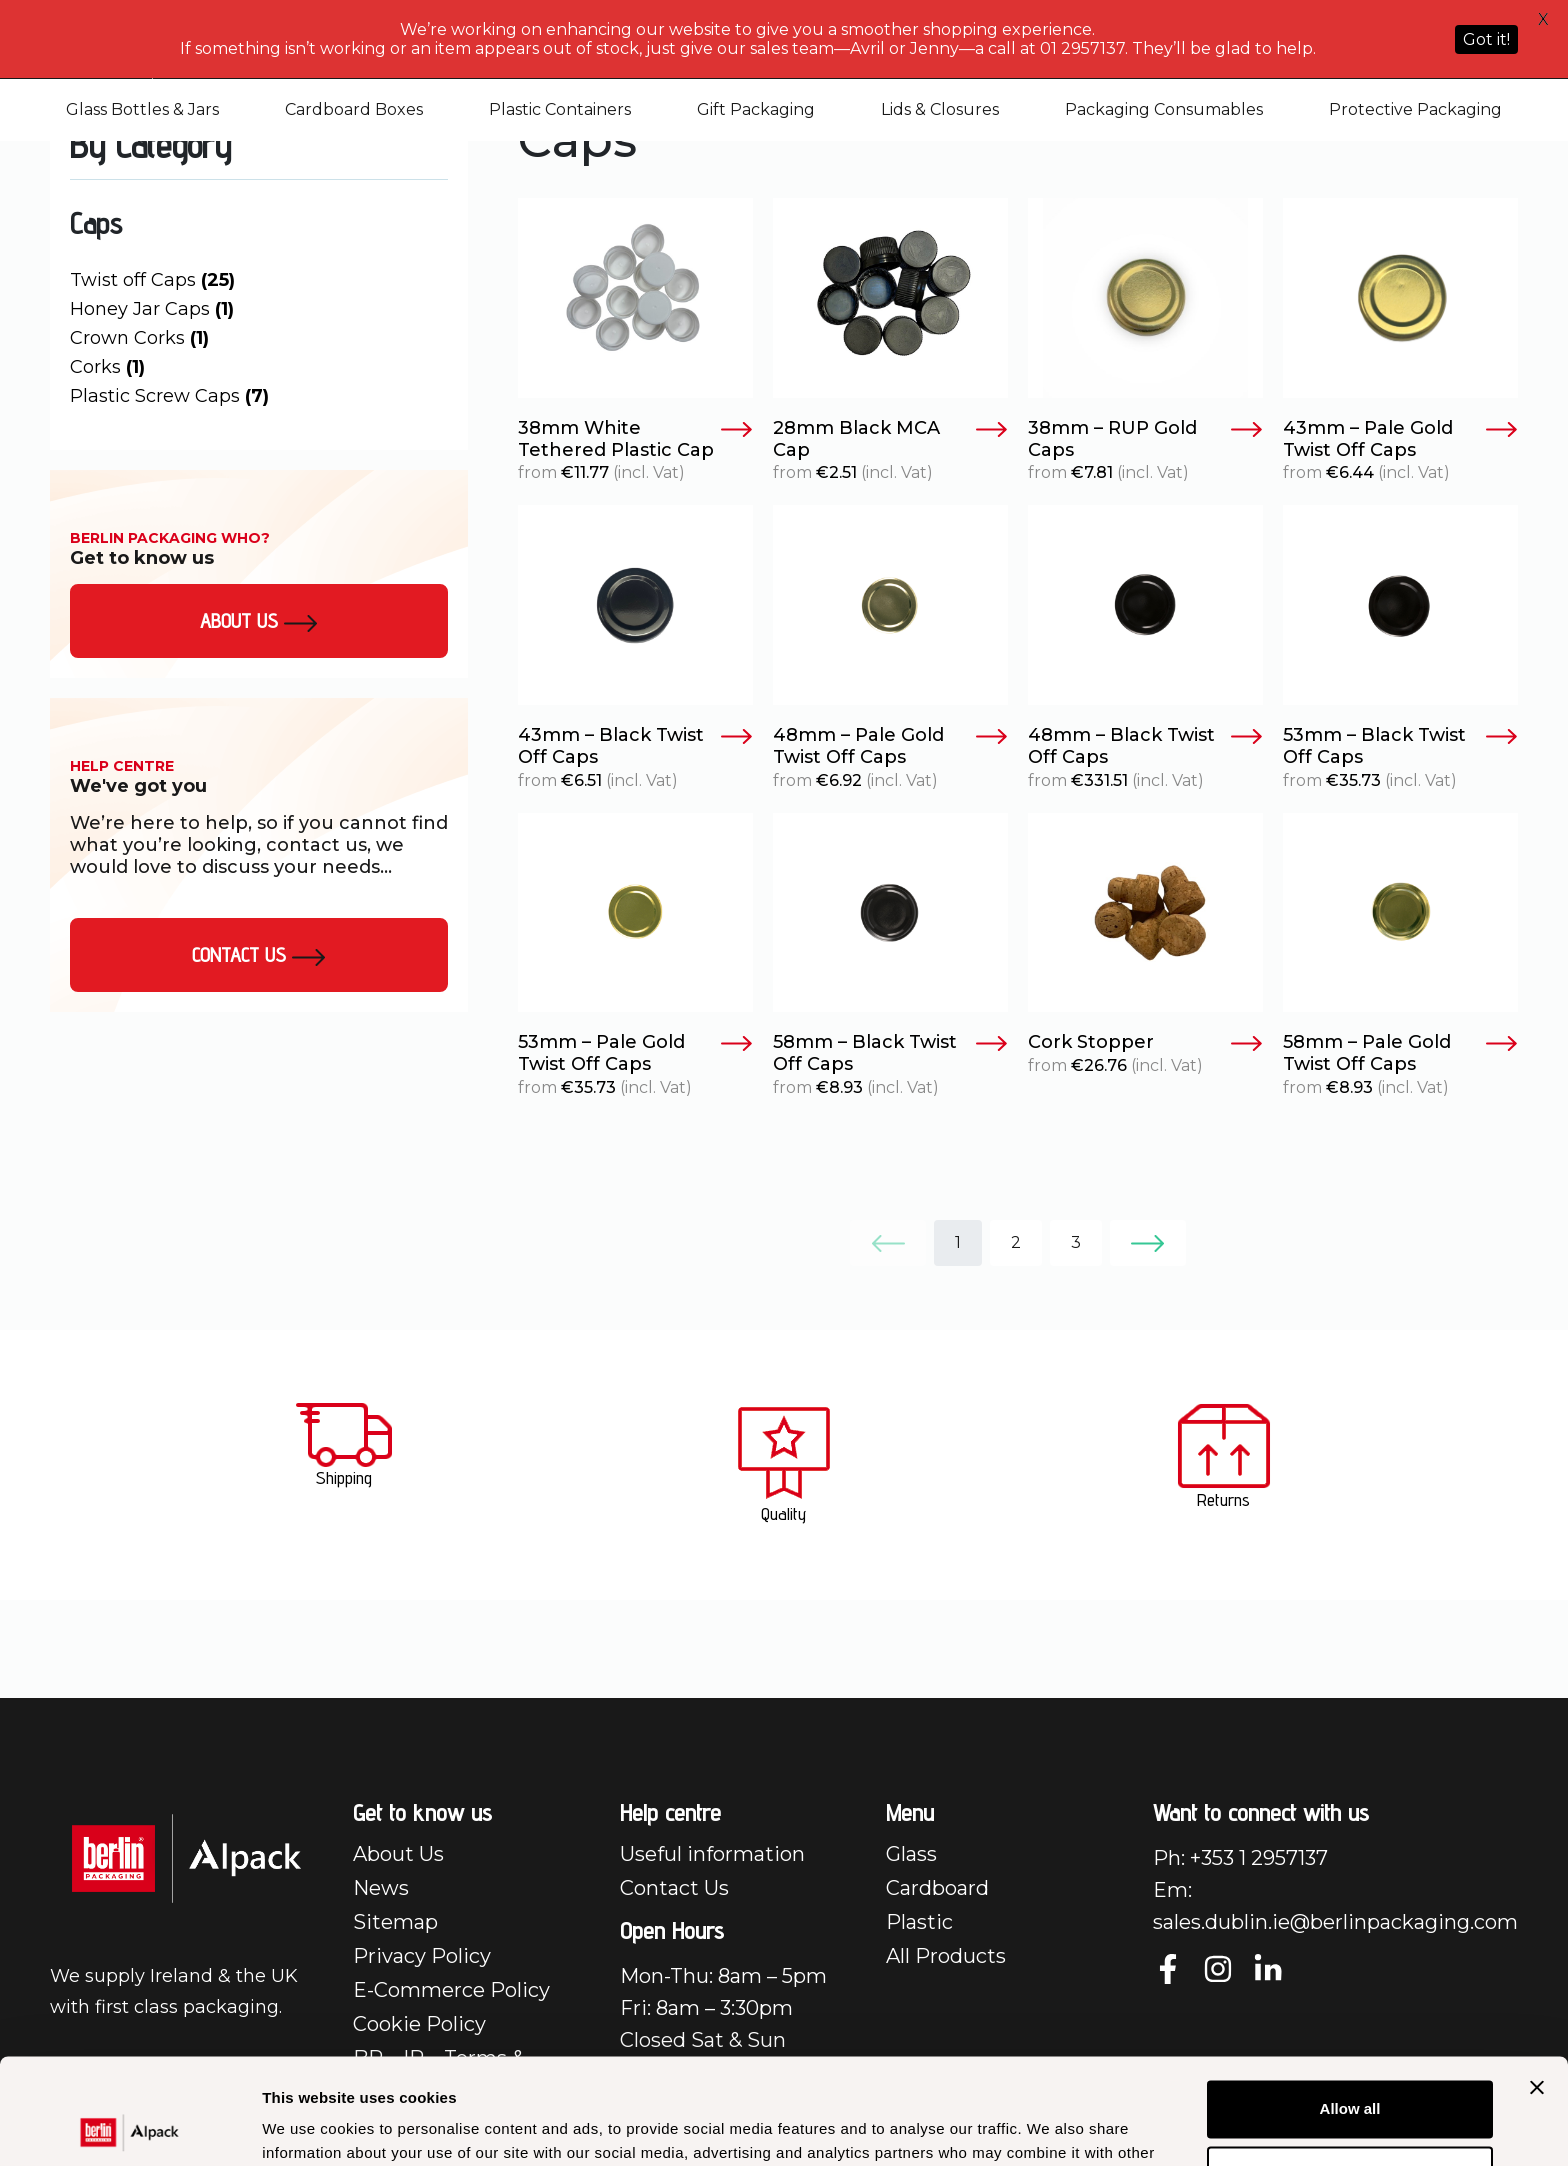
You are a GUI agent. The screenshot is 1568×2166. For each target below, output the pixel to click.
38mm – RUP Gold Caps (1145, 439)
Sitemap (395, 1922)
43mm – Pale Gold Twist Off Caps (1400, 439)
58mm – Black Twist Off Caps (890, 1053)
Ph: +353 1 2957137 (1240, 1858)
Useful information (712, 1854)
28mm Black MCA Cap (890, 439)
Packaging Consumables (1164, 109)
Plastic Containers (560, 109)
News (381, 1888)
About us (259, 621)
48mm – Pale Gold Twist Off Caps (890, 746)
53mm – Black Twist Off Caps (1400, 746)
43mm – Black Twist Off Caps (635, 746)
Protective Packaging (1415, 109)
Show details (308, 2126)
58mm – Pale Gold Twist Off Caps (1400, 1053)
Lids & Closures (940, 109)
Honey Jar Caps (152, 309)
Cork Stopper (1145, 1043)
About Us (398, 1854)
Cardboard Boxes (354, 109)
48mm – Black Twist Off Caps (1145, 746)
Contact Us (259, 955)
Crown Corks (139, 338)
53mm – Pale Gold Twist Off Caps (635, 1053)
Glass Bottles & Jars (142, 109)
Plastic (919, 1922)
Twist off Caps (152, 280)
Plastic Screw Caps (169, 396)
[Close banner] (1537, 1982)
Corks (107, 367)
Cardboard (937, 1888)
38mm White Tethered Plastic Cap (635, 439)
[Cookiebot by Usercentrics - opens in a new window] (129, 2127)
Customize (1351, 2068)
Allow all (1350, 2003)
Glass (911, 1854)
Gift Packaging (756, 109)
